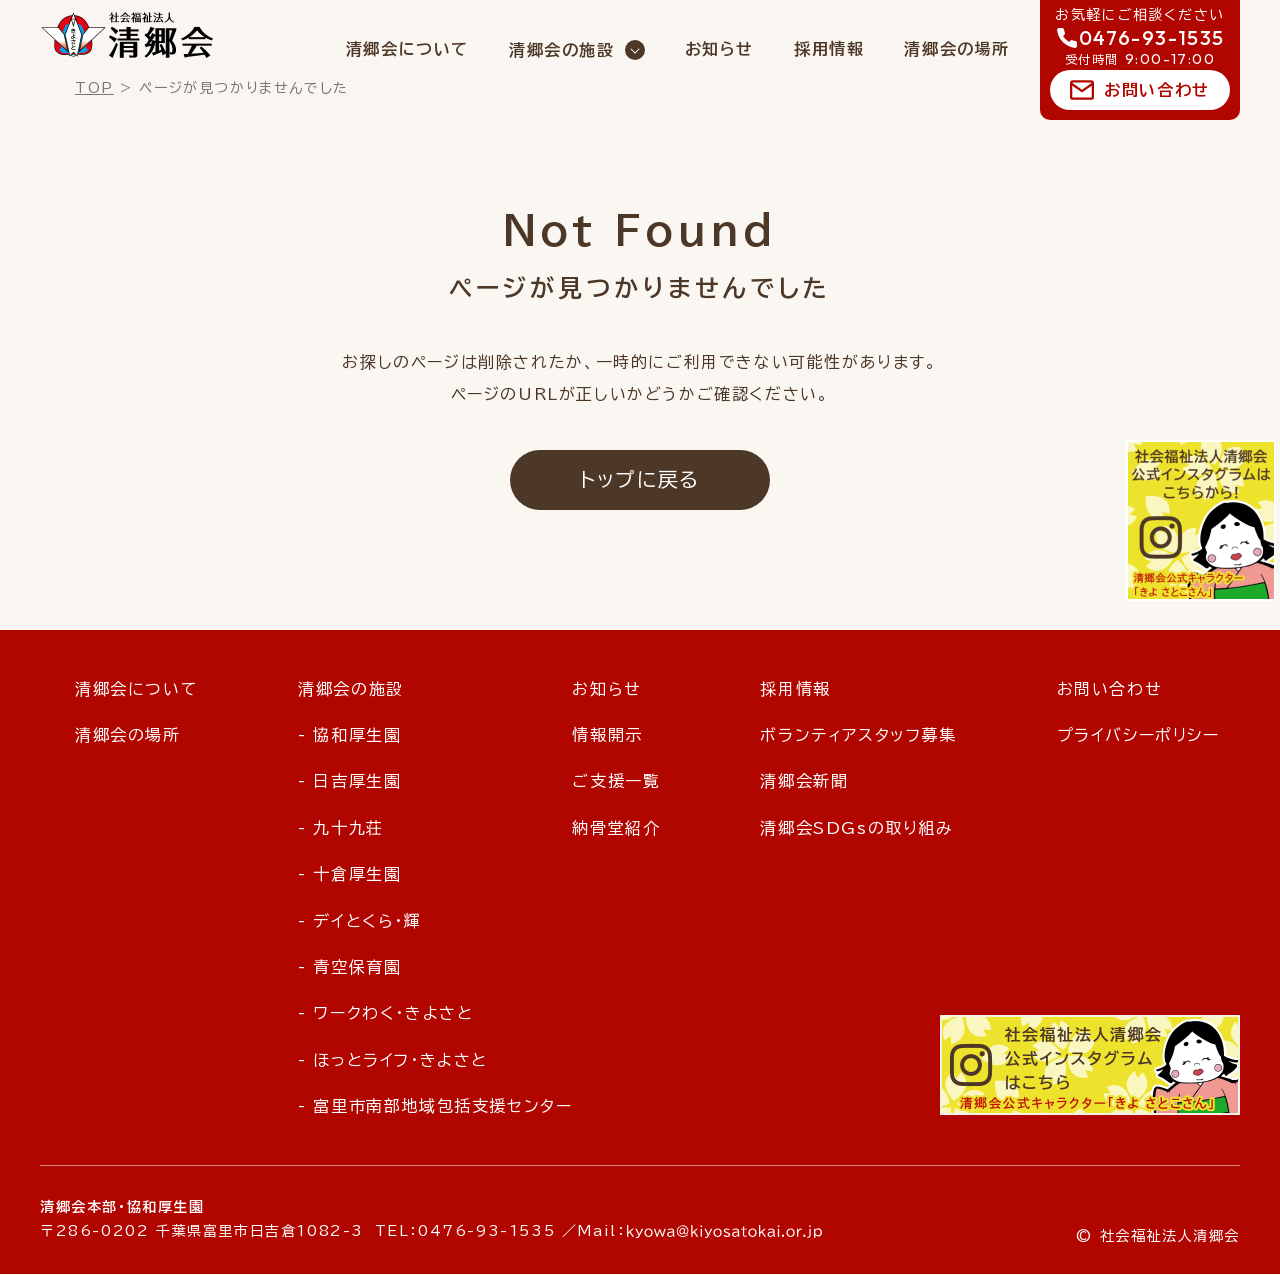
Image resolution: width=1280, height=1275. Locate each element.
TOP (94, 88)
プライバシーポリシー (1138, 735)
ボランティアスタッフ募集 (858, 735)
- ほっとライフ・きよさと (393, 1060)
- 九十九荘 (341, 828)
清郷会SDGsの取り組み (856, 828)
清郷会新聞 (804, 782)
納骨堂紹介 (616, 828)
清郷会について (407, 49)
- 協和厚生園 (349, 735)
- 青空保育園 (349, 967)
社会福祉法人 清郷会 (127, 35)
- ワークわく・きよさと (385, 1014)
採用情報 (829, 49)
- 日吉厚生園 (349, 782)
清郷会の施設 (562, 50)
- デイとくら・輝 (359, 921)
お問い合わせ (1157, 90)
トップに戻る (640, 480)
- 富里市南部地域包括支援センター (435, 1107)
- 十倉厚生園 (349, 875)
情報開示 (607, 735)
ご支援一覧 (616, 782)
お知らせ (719, 49)
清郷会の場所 (957, 49)
